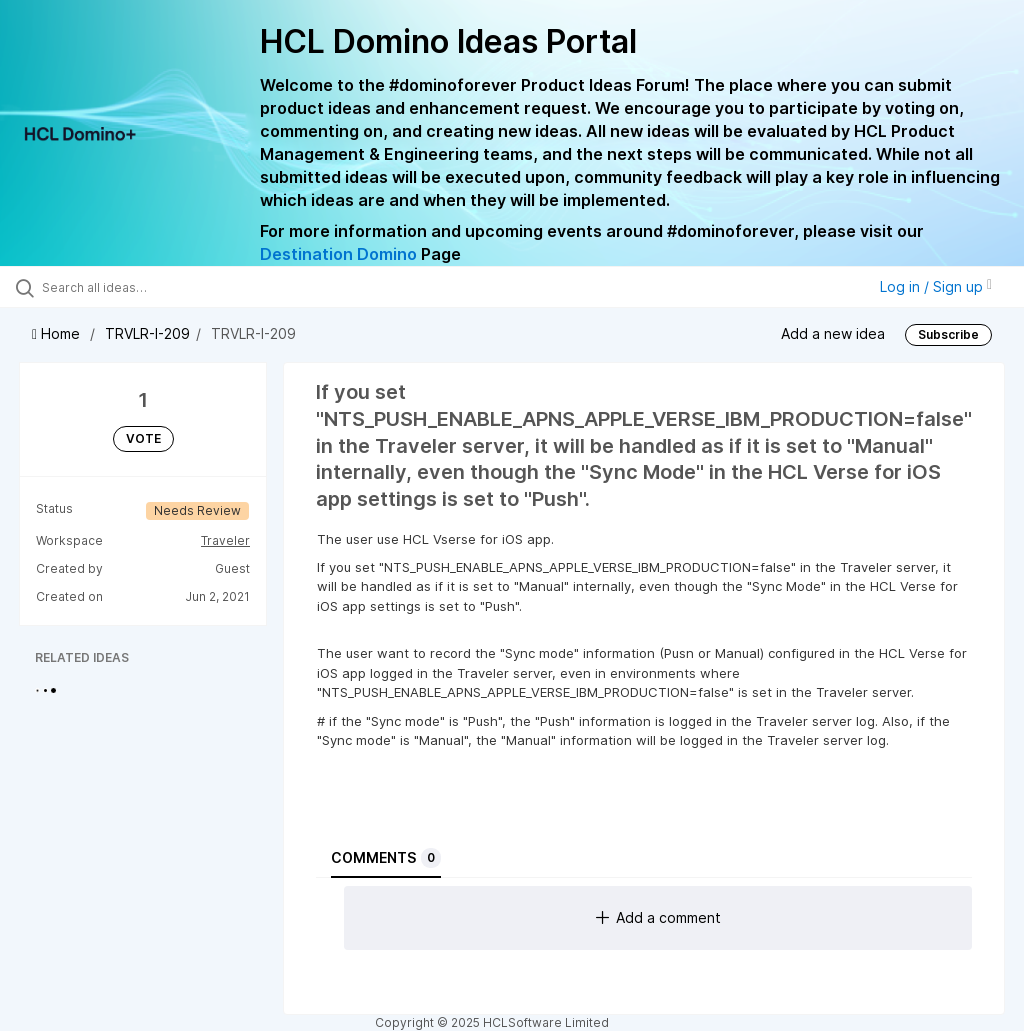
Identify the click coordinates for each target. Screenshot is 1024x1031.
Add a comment (658, 917)
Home (58, 333)
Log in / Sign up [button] (936, 286)
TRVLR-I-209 (147, 333)
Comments (386, 858)
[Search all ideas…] (135, 287)
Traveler (225, 540)
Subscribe (948, 334)
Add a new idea (833, 333)
